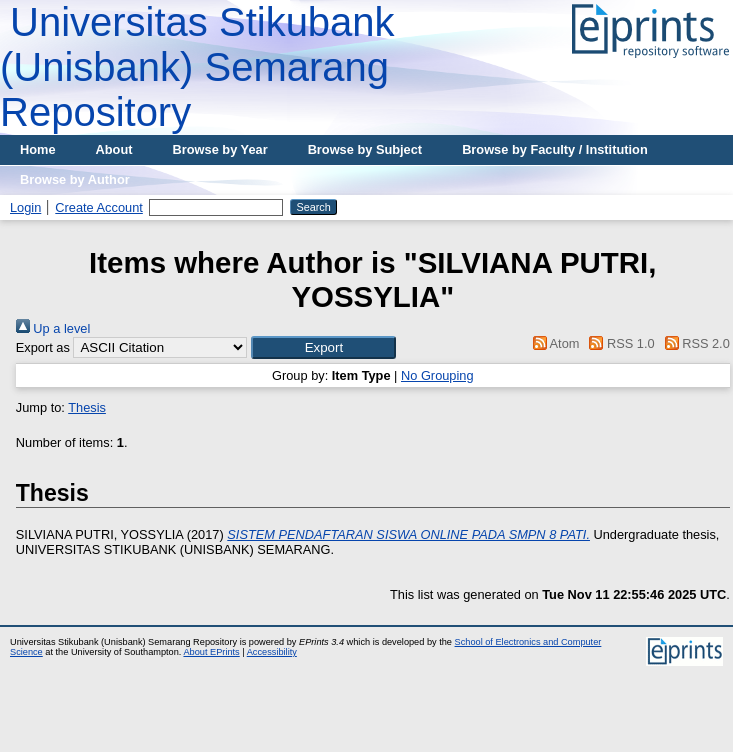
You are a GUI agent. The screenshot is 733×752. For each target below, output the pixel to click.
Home (38, 149)
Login (25, 207)
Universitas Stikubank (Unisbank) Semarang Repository (197, 67)
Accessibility (272, 652)
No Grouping (437, 375)
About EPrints (211, 652)
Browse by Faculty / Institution (555, 149)
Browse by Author (75, 179)
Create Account (99, 207)
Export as (43, 347)
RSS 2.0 (694, 343)
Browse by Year (220, 149)
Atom (552, 343)
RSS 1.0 (619, 343)
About (114, 149)
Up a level (53, 328)
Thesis (87, 407)
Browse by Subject (365, 149)
